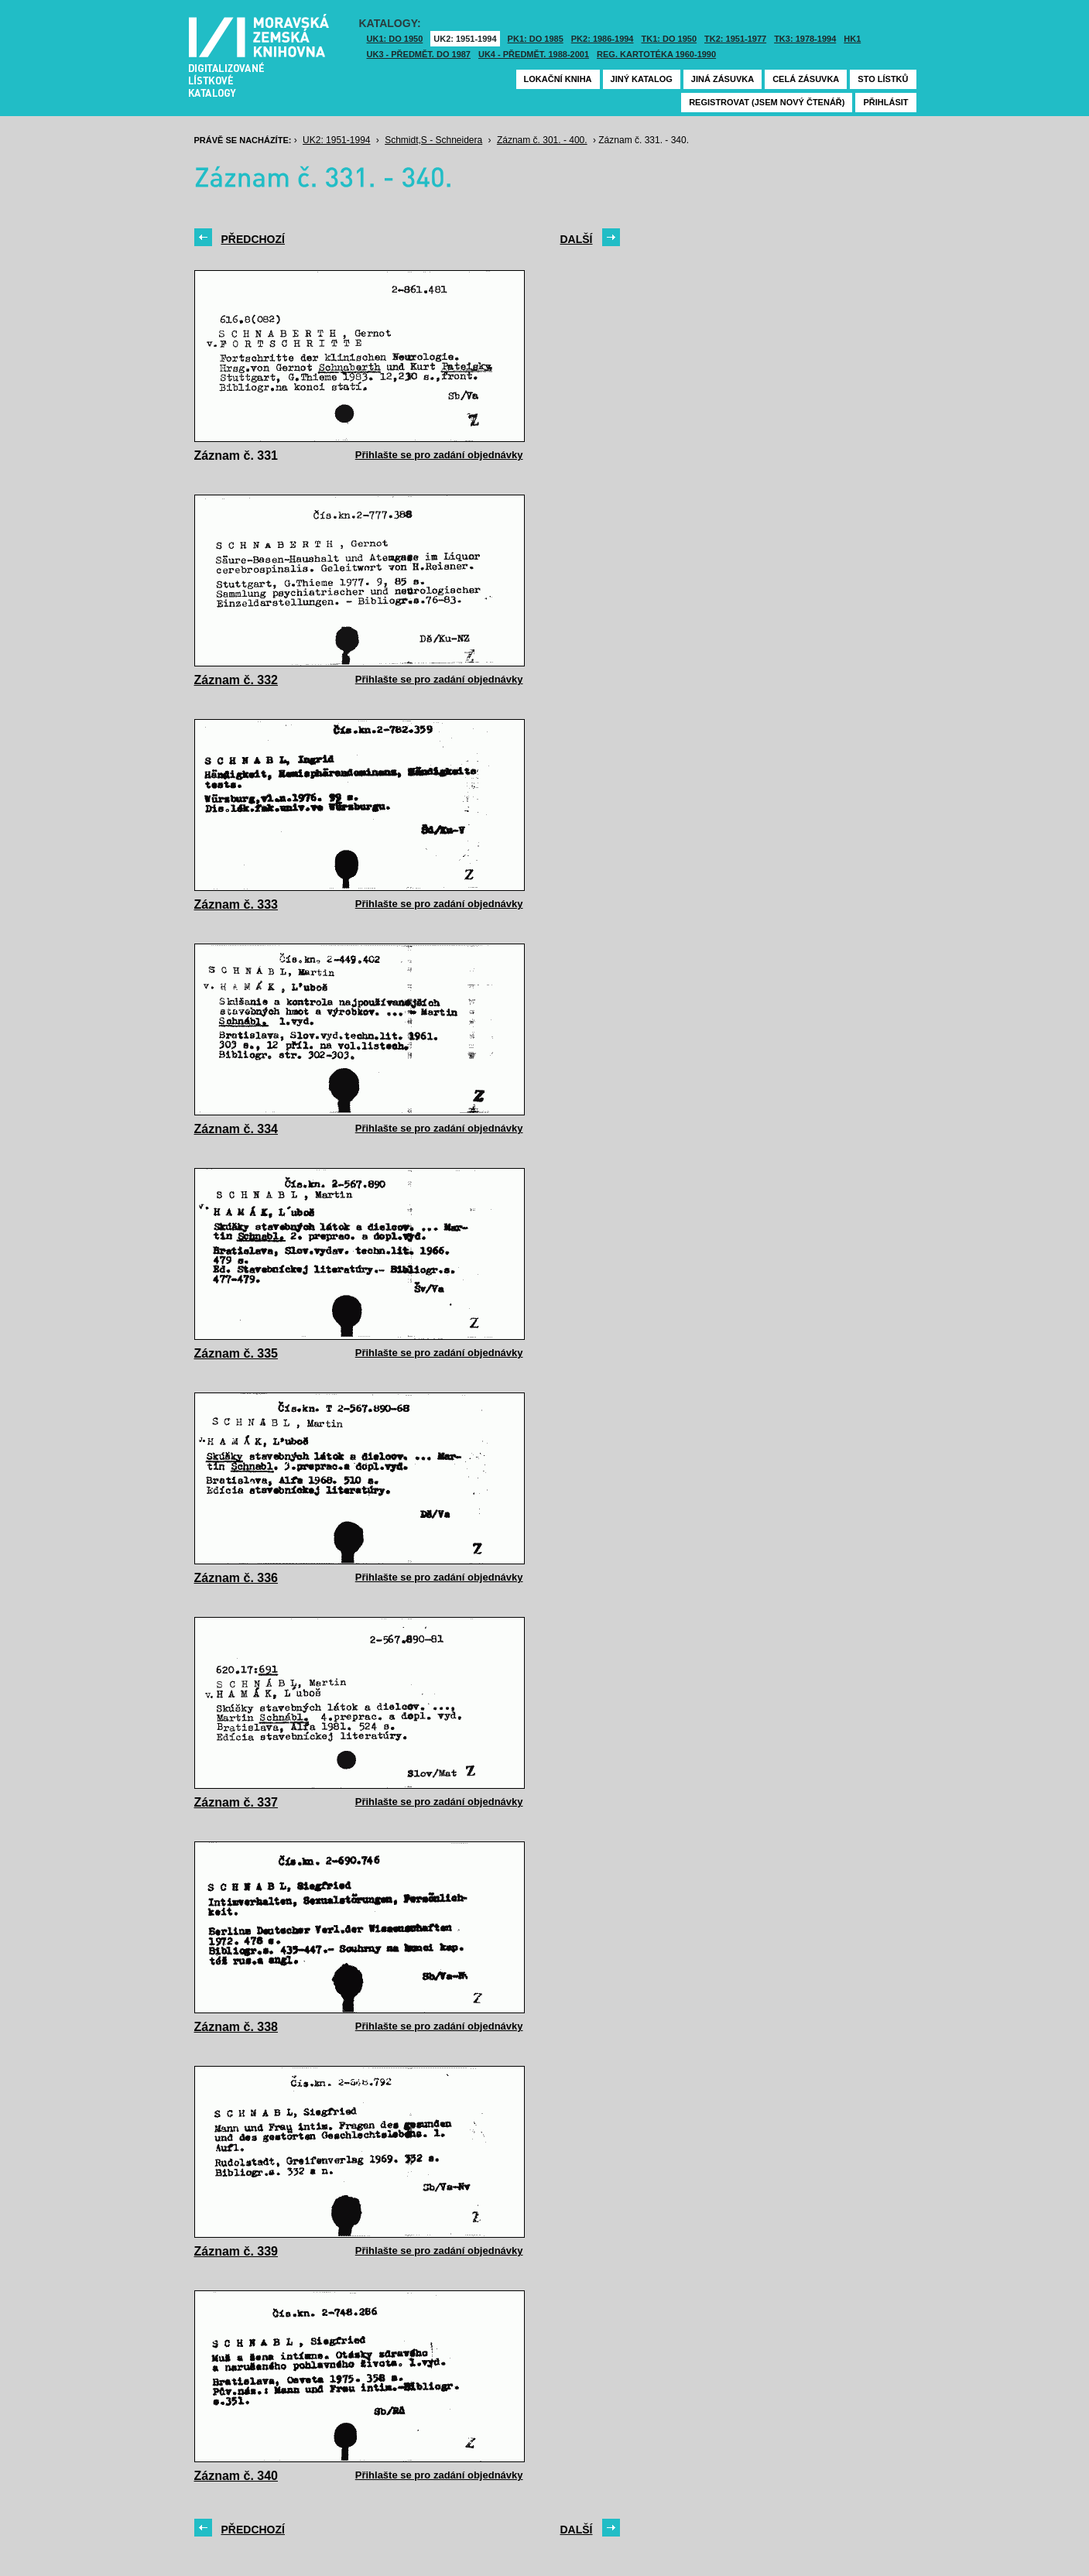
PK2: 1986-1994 (602, 38)
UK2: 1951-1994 (464, 38)
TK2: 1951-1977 (735, 38)
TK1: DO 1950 (669, 38)
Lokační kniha (558, 79)
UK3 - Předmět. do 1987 (419, 54)
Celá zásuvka (805, 79)
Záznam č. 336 (236, 1577)
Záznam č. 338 (236, 2026)
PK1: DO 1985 (535, 38)
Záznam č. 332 (236, 680)
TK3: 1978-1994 (805, 38)
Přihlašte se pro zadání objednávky (439, 455)
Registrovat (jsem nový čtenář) (766, 102)
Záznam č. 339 (236, 2251)
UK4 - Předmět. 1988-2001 (533, 54)
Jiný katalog (642, 79)
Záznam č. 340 (236, 2475)
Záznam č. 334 (236, 1129)
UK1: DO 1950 (395, 38)
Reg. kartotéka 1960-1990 (656, 54)
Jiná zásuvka (722, 79)
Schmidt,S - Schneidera (433, 140)
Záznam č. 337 (236, 1802)
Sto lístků (883, 79)
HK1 (852, 38)
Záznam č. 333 (236, 904)
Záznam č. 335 (236, 1353)
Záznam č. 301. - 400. (542, 140)
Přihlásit (885, 102)
